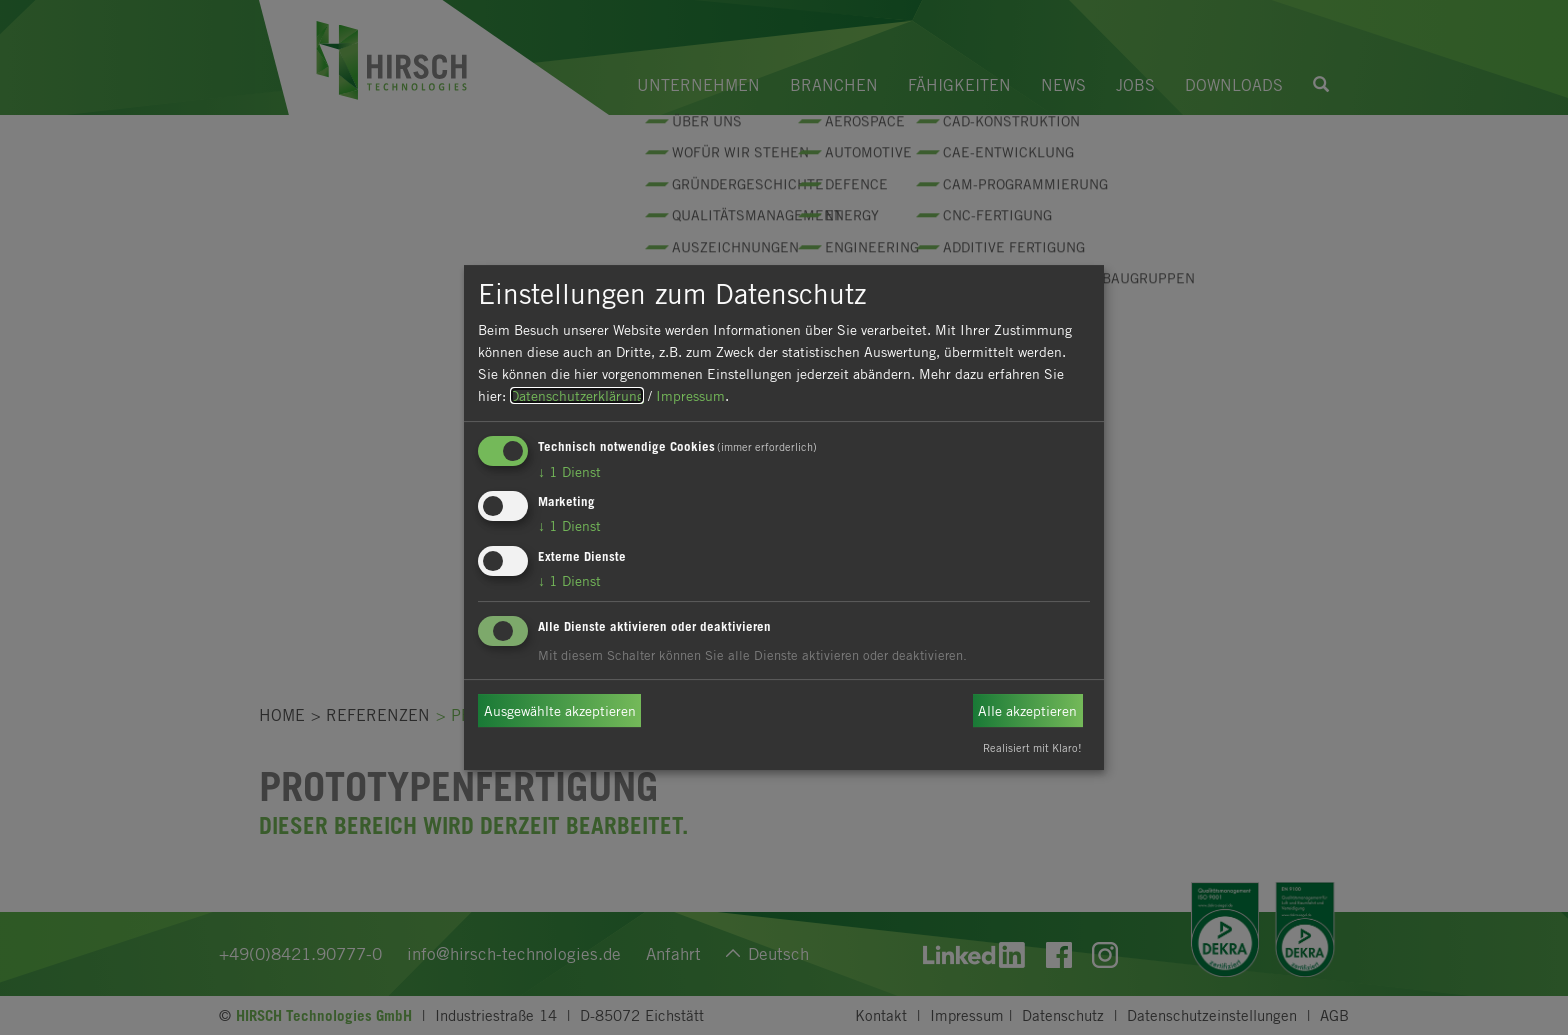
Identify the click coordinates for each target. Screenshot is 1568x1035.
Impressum (690, 395)
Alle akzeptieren (1027, 710)
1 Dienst (569, 471)
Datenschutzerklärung (577, 395)
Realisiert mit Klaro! (1032, 747)
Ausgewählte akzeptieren (560, 710)
